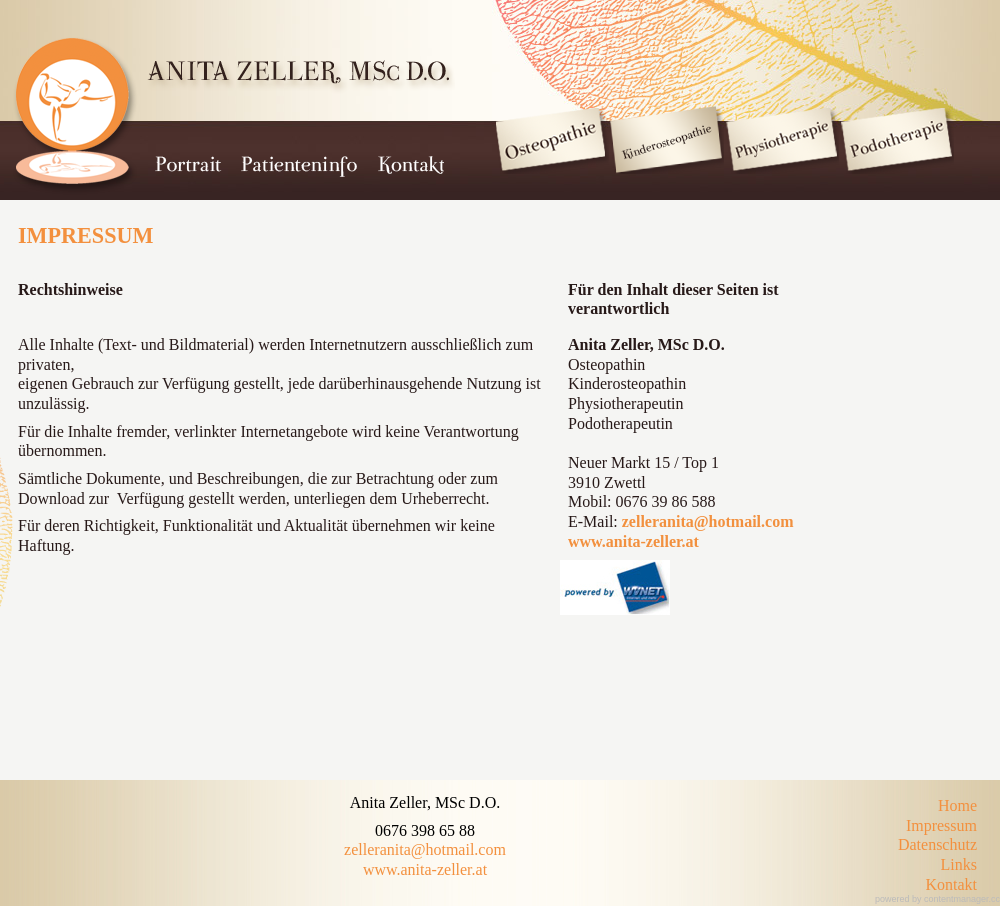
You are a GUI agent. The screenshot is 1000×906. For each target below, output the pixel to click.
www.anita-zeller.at (633, 541)
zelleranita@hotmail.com (708, 521)
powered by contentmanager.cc (937, 899)
